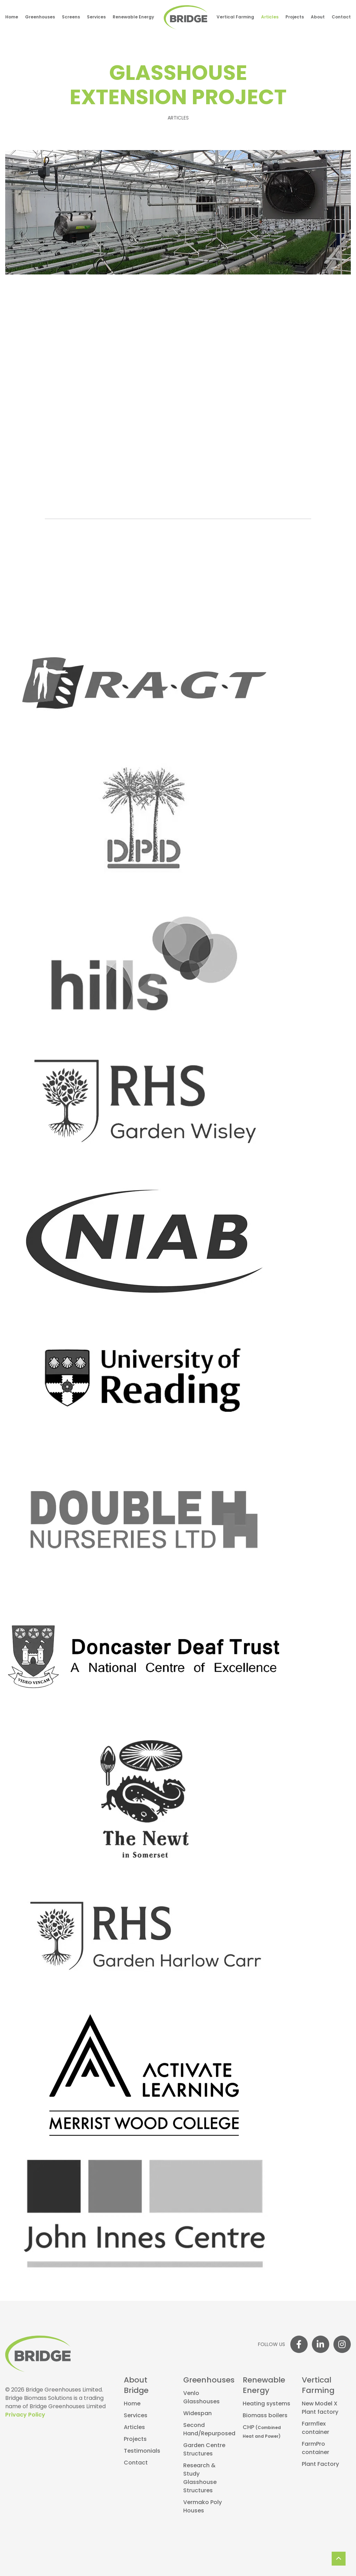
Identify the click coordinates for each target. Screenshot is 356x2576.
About (318, 17)
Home (11, 17)
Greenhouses (40, 17)
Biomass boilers (265, 2416)
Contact (341, 17)
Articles (269, 17)
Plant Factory (320, 2464)
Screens (71, 17)
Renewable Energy (133, 17)
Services (96, 17)
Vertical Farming (235, 17)
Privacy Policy (25, 2415)
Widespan (197, 2414)
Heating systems (266, 2404)
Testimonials (142, 2451)
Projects (294, 17)
